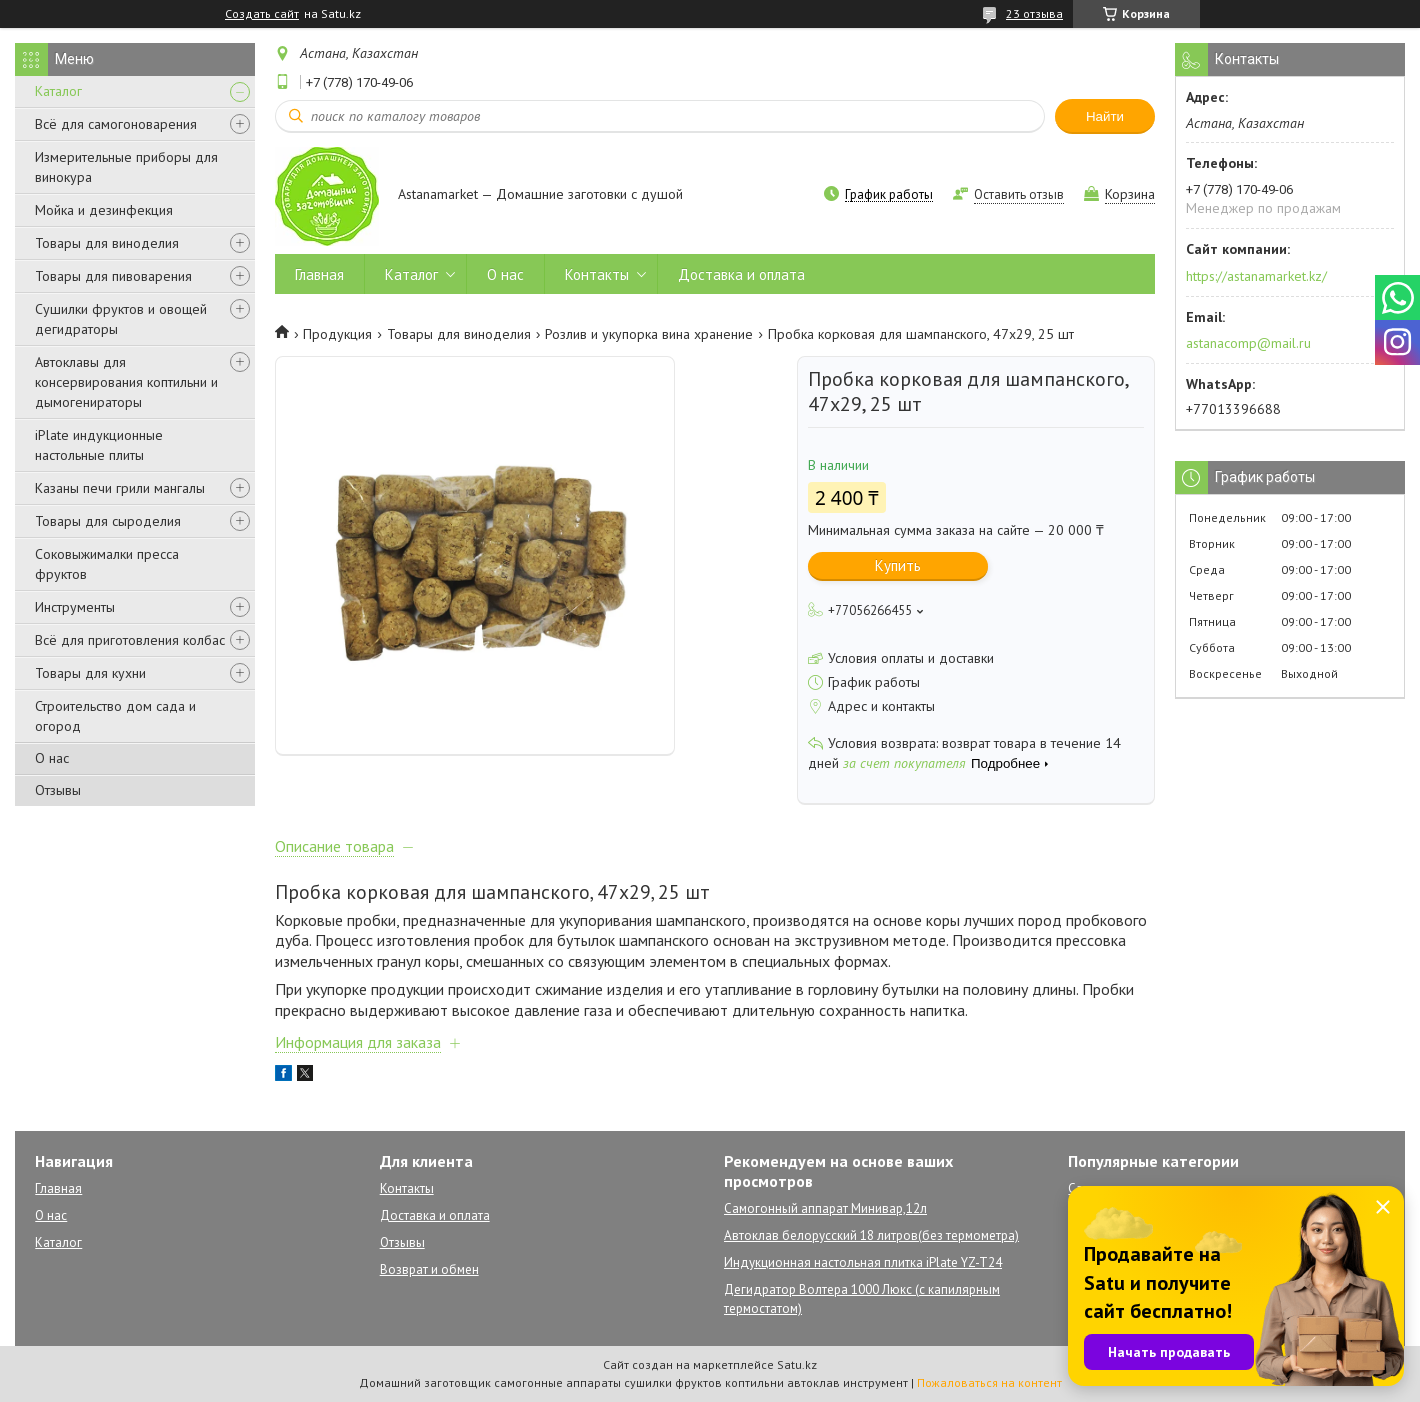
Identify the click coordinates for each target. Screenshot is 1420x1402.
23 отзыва (1034, 13)
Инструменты (75, 607)
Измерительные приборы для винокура (126, 167)
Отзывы (58, 790)
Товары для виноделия (107, 243)
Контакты (597, 274)
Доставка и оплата (741, 274)
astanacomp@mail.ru (1248, 343)
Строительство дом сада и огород (115, 716)
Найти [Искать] (1105, 116)
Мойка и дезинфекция (104, 210)
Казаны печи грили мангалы (120, 488)
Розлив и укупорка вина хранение (649, 334)
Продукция (337, 334)
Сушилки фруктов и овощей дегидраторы (121, 319)
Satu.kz (797, 1364)
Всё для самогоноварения (116, 124)
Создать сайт (262, 14)
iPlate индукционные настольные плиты (99, 445)
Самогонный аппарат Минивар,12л (825, 1208)
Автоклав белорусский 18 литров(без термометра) (871, 1235)
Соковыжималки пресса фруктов (107, 564)
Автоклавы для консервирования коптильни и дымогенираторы (126, 382)
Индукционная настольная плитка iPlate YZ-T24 (863, 1262)
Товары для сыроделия (108, 521)
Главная (319, 274)
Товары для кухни (90, 673)
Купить (898, 565)
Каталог (58, 91)
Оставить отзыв (1019, 194)
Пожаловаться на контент (989, 1382)
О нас (52, 758)
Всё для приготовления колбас (130, 640)
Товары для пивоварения (113, 276)
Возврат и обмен (429, 1269)
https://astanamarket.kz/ (1256, 276)
